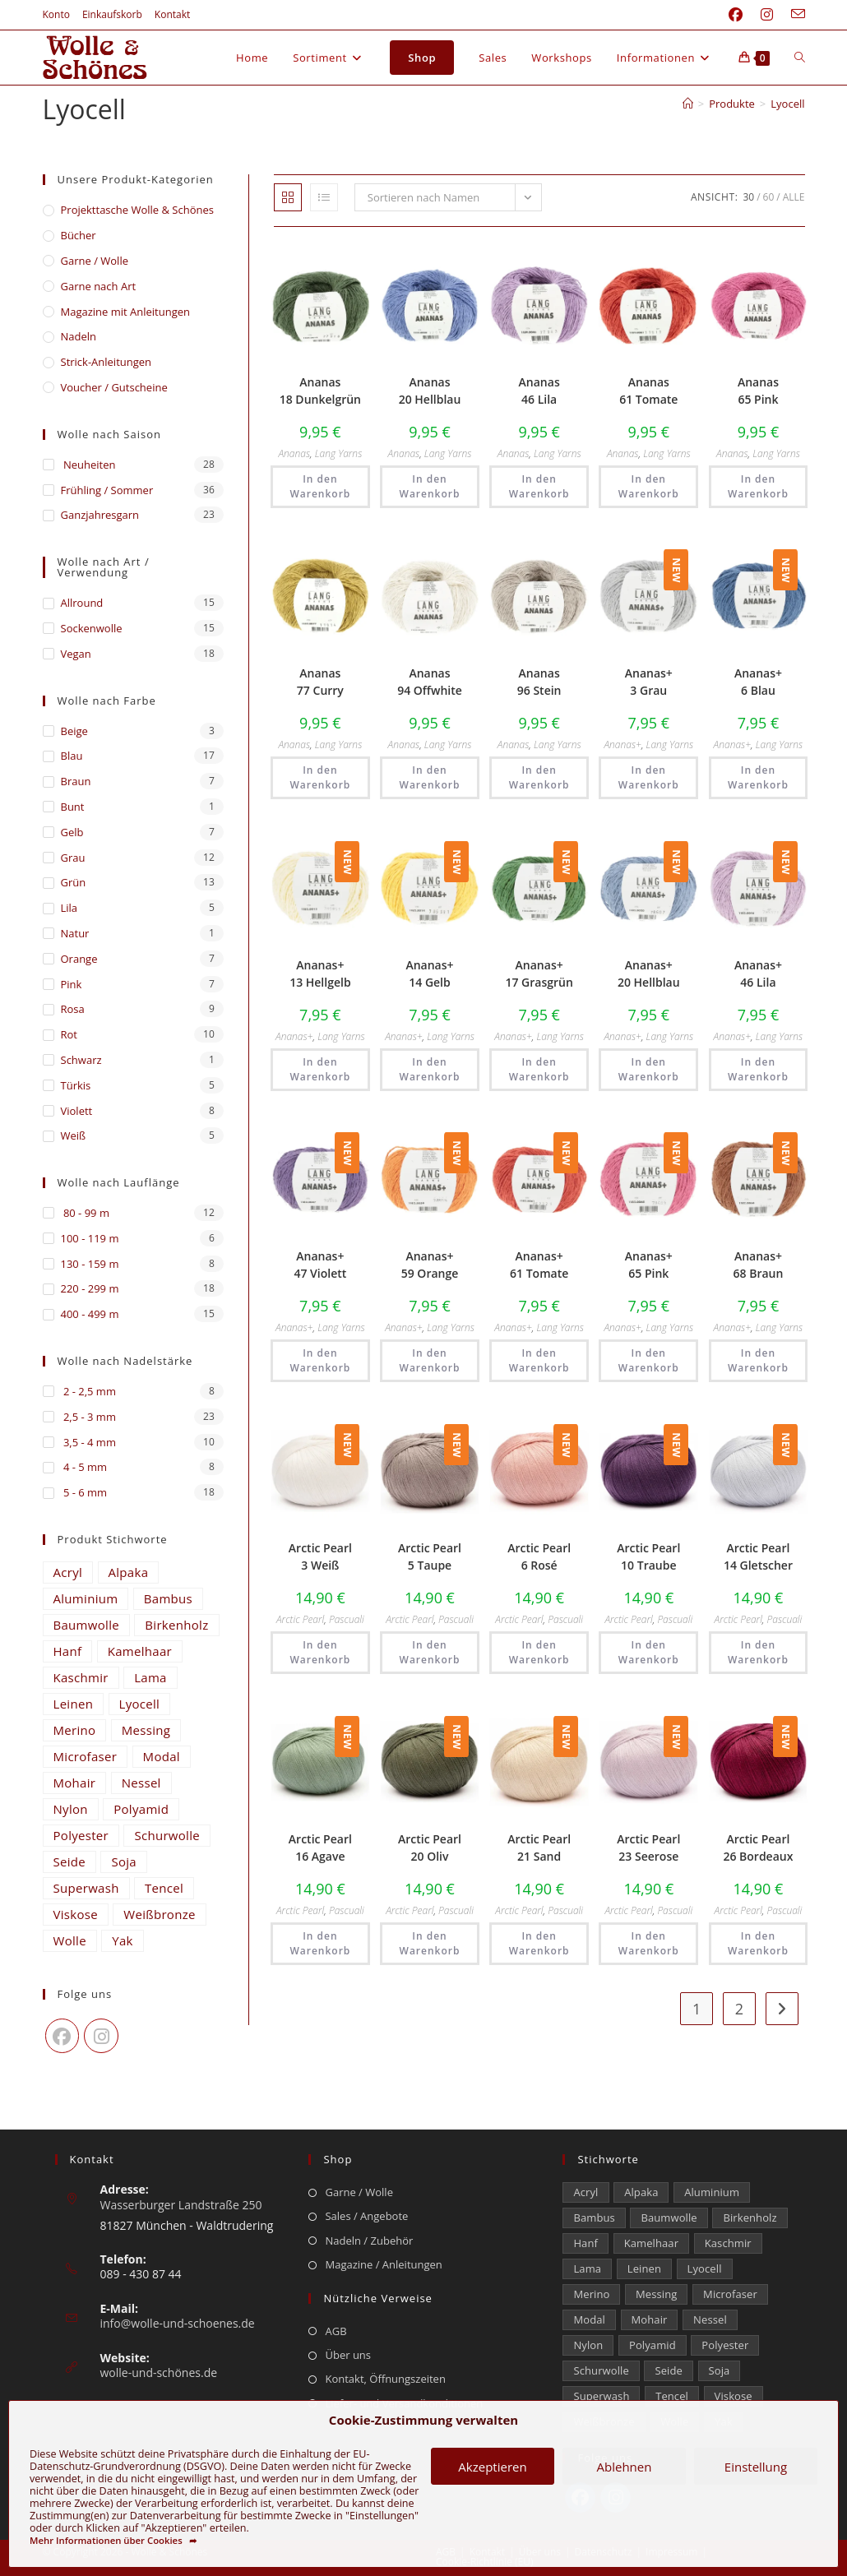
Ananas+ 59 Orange (430, 1264)
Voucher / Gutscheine (114, 387)
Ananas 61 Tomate (648, 390)
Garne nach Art (99, 286)
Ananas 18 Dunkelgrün (320, 390)
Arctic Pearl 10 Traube (648, 1556)
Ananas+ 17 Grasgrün (538, 973)
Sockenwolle (92, 628)
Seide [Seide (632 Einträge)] (69, 1861)
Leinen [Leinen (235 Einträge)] (73, 1703)
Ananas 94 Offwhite (429, 681)
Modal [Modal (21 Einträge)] (161, 1756)
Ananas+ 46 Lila (758, 973)
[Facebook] (62, 2036)
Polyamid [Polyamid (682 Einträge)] (141, 1809)
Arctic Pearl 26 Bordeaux (758, 1847)
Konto (56, 14)
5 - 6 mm (84, 1492)
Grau (73, 857)
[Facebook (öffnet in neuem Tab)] (736, 15)
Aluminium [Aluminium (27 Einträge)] (85, 1598)
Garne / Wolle (94, 260)
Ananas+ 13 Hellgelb (319, 973)
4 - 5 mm (84, 1466)
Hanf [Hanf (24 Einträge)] (67, 1651)
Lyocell (787, 103)
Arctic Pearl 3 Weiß (320, 1556)
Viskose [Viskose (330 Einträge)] (75, 1914)
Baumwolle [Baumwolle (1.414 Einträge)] (86, 1624)
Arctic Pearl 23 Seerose (648, 1847)
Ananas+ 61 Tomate (539, 1264)
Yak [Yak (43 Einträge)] (122, 1940)
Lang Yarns (339, 453)
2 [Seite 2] (739, 2009)
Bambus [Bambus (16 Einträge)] (168, 1598)
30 (748, 197)
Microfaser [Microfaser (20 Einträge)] (85, 1756)
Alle (794, 197)
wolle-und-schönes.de (159, 2372)
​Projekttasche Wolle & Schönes (137, 209)
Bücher (78, 235)
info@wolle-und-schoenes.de (177, 2323)
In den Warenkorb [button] (319, 486)
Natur (75, 933)
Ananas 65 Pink (758, 390)
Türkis (76, 1085)
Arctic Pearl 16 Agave (320, 1847)
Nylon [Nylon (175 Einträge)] (70, 1809)
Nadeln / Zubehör (369, 2240)
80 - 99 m (85, 1212)
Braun (76, 781)
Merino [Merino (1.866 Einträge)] (74, 1730)
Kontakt (172, 14)
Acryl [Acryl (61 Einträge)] (68, 1572)
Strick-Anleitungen (106, 361)
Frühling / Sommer (107, 490)
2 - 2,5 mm (88, 1391)
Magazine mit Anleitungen (126, 311)
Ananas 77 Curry (320, 681)
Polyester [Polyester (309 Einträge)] (81, 1835)
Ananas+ (622, 745)
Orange (79, 958)
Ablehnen (624, 2466)
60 (769, 197)
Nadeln (79, 336)
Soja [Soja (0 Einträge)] (124, 1861)
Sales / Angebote (366, 2215)
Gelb (72, 832)
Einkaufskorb (112, 14)
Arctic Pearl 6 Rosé (539, 1556)
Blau (72, 755)
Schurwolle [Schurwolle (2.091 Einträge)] (167, 1835)
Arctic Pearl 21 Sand (539, 1847)
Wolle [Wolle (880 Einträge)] (69, 1940)
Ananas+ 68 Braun (759, 1264)
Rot (69, 1034)
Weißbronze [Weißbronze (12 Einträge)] (159, 1914)
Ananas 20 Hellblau (430, 390)
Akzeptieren (492, 2466)
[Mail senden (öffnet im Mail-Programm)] (793, 15)
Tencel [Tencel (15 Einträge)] (164, 1888)
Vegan (76, 653)
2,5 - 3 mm (88, 1416)
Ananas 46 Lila (539, 390)
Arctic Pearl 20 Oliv (429, 1847)
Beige (74, 731)
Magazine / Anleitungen (383, 2264)
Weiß (73, 1135)
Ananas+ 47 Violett (320, 1264)
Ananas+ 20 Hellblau (649, 973)
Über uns (348, 2354)
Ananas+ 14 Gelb (429, 973)
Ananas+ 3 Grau (649, 681)
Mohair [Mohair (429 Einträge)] (74, 1782)
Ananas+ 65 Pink (649, 1264)
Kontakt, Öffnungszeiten (385, 2378)
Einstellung (755, 2466)
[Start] (688, 103)
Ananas (294, 453)
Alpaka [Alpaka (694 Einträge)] (129, 1572)
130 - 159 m (90, 1263)
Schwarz (81, 1059)
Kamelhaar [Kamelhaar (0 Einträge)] (140, 1651)
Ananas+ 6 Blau (758, 681)
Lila (69, 907)
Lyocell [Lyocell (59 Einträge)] (139, 1703)
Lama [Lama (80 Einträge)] (150, 1677)
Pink (71, 984)
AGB (335, 2331)
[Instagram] (101, 2036)
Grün (73, 882)
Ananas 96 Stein (539, 681)
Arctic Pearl (300, 1619)
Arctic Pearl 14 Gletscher (758, 1556)
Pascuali (346, 1619)
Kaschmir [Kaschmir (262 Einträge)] (81, 1677)
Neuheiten (88, 464)
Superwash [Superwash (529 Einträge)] (86, 1888)
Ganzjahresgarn (100, 514)
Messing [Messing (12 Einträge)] (146, 1730)
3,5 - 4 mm (88, 1442)
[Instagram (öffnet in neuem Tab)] (767, 15)
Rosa (73, 1008)
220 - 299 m (90, 1288)
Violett (77, 1110)
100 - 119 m (90, 1238)
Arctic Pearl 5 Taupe (429, 1556)
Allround (82, 602)
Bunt (73, 806)
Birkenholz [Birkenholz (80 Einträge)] (176, 1624)
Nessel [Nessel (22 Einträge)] (141, 1782)
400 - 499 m (90, 1313)
